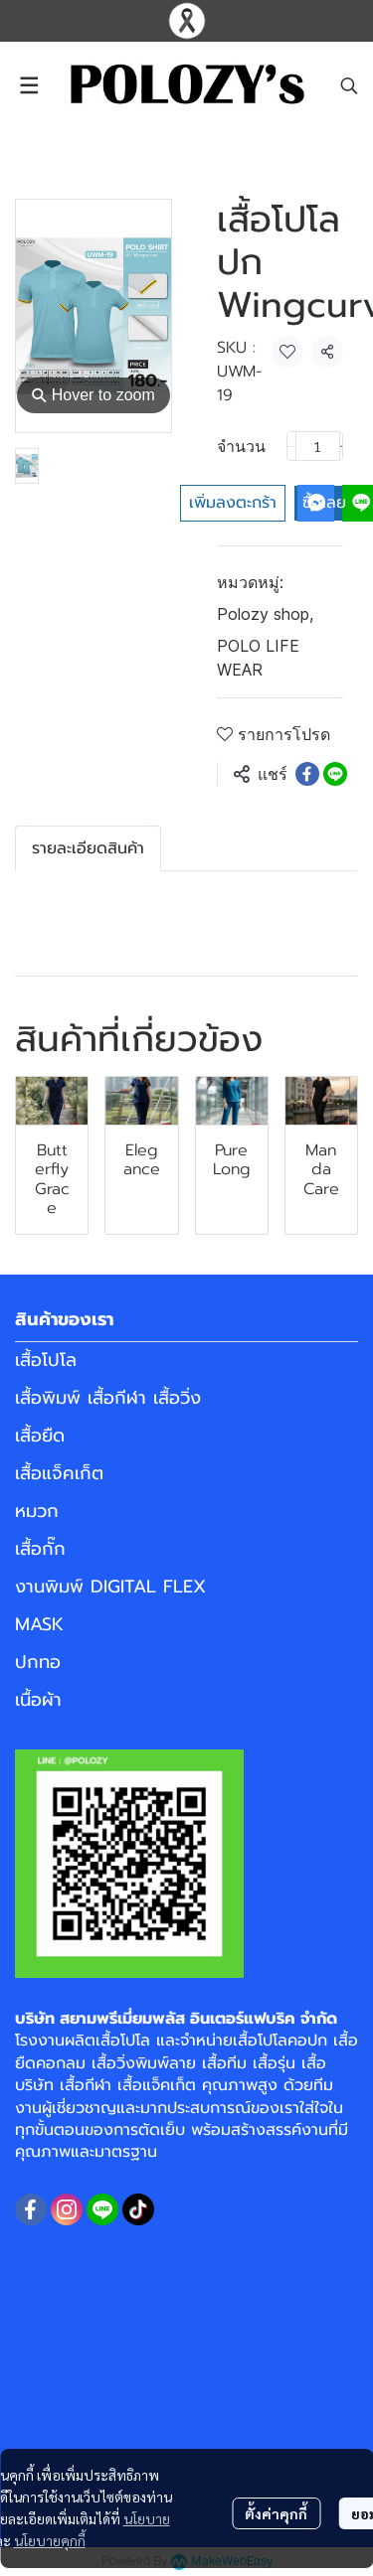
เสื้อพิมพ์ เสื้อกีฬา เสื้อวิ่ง (108, 1398)
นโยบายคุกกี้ (50, 2540)
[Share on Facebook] (307, 774)
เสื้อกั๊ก (40, 1549)
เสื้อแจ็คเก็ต (59, 1473)
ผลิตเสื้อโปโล (107, 2040)
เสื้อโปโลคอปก (280, 2040)
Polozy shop (265, 614)
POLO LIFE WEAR (258, 658)
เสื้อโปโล (46, 1360)
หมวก (37, 1511)
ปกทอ (38, 1662)
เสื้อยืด (40, 1435)
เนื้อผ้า (38, 1700)
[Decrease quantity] (291, 446)
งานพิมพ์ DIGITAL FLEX (110, 1586)
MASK (39, 1624)
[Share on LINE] (335, 774)
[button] (349, 85)
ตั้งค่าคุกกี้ (276, 2513)
